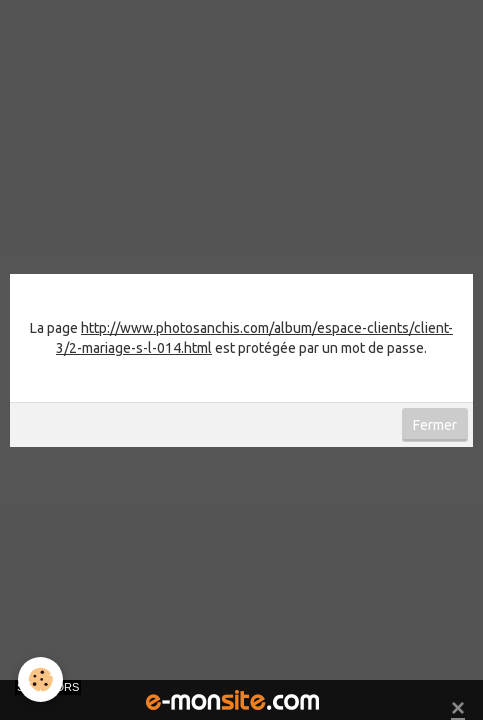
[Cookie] (40, 679)
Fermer (435, 425)
